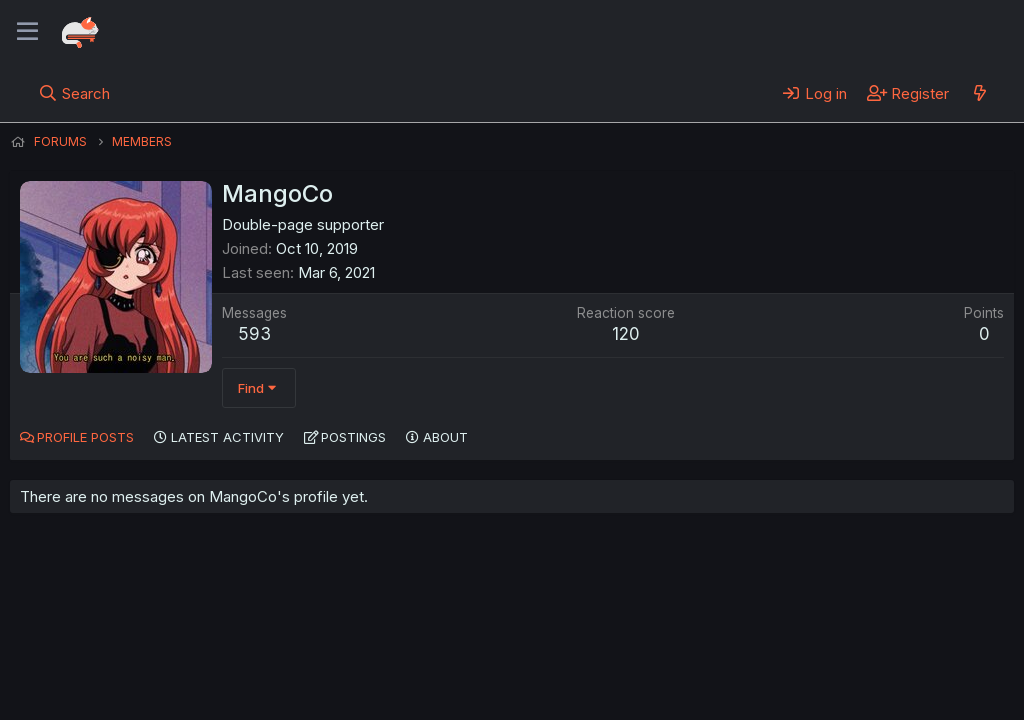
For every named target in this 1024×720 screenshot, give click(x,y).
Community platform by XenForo (849, 676)
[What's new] (979, 93)
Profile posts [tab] (85, 437)
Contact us (271, 649)
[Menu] (27, 32)
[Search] (74, 93)
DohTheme (823, 692)
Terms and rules (381, 649)
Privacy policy (500, 649)
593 (254, 334)
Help (583, 649)
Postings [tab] (353, 437)
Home (641, 649)
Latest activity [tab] (227, 437)
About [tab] (445, 437)
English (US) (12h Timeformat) (112, 649)
